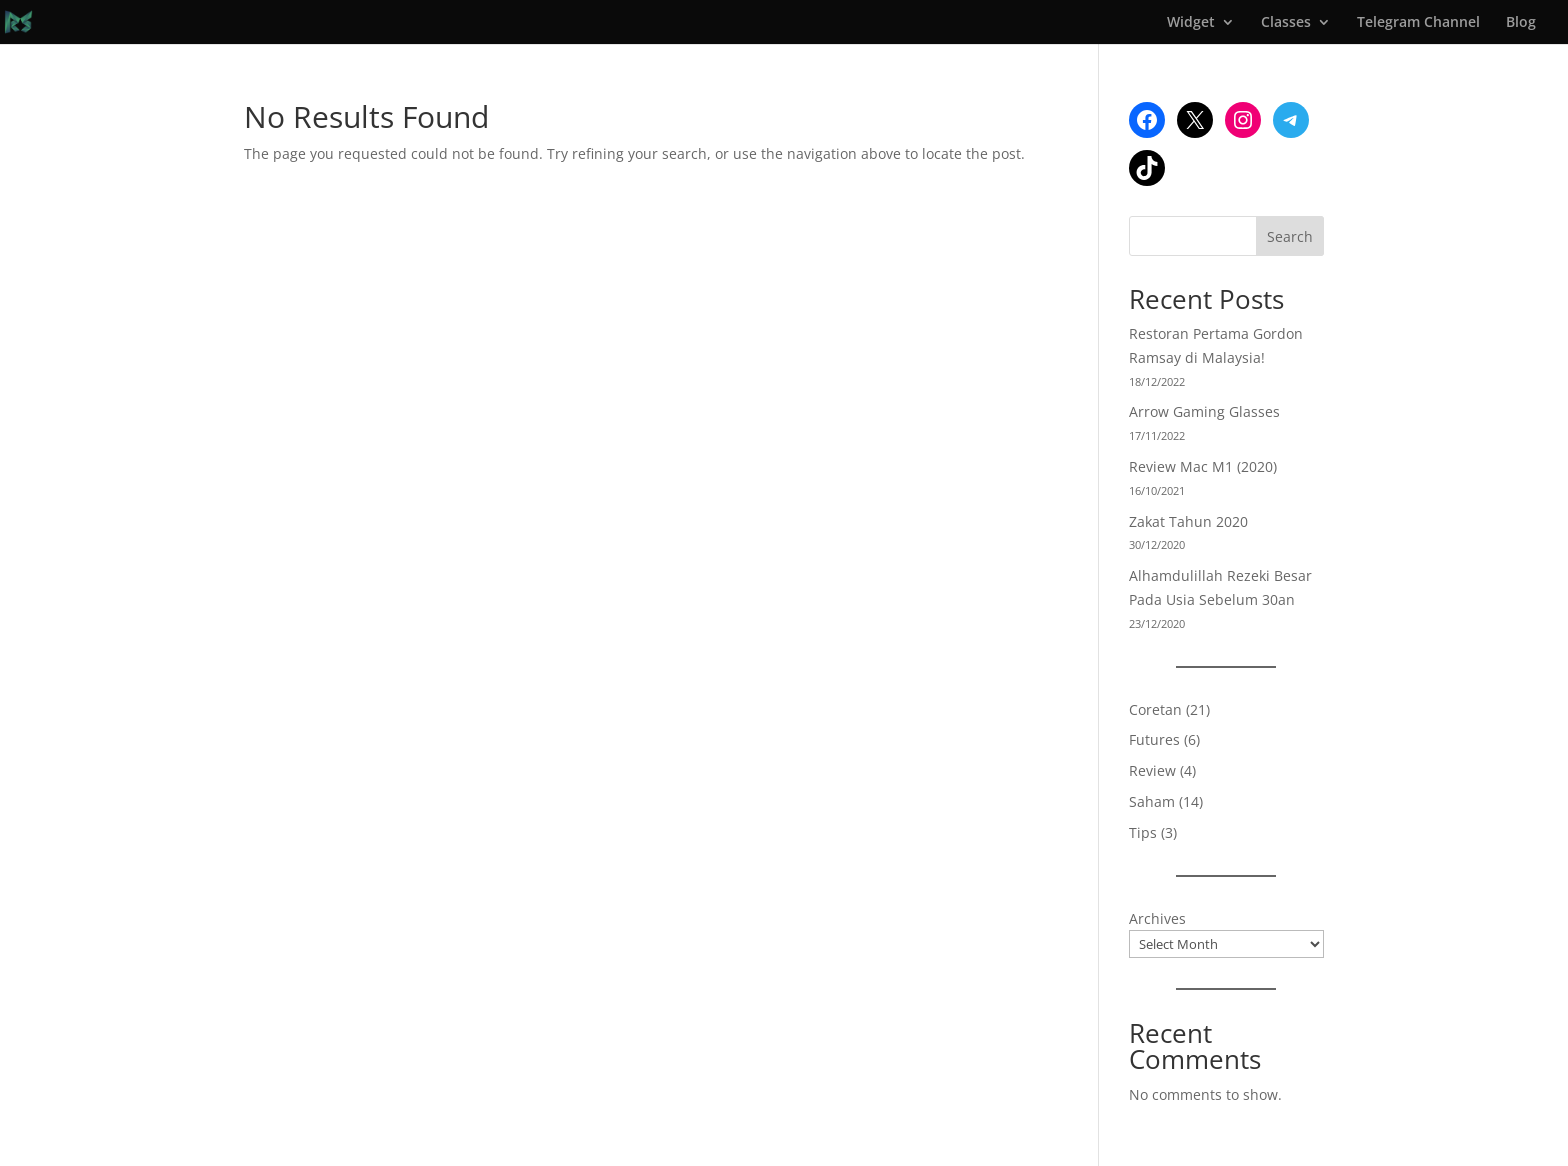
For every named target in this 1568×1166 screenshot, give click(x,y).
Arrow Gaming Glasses (1204, 411)
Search (1290, 236)
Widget (1191, 23)
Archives (1157, 918)
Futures (1154, 739)
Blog (1521, 23)
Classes (1286, 23)
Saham (1152, 801)
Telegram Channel (1418, 23)
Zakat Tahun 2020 (1188, 521)
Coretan (1155, 709)
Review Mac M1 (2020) (1203, 466)
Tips (1143, 832)
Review (1152, 770)
